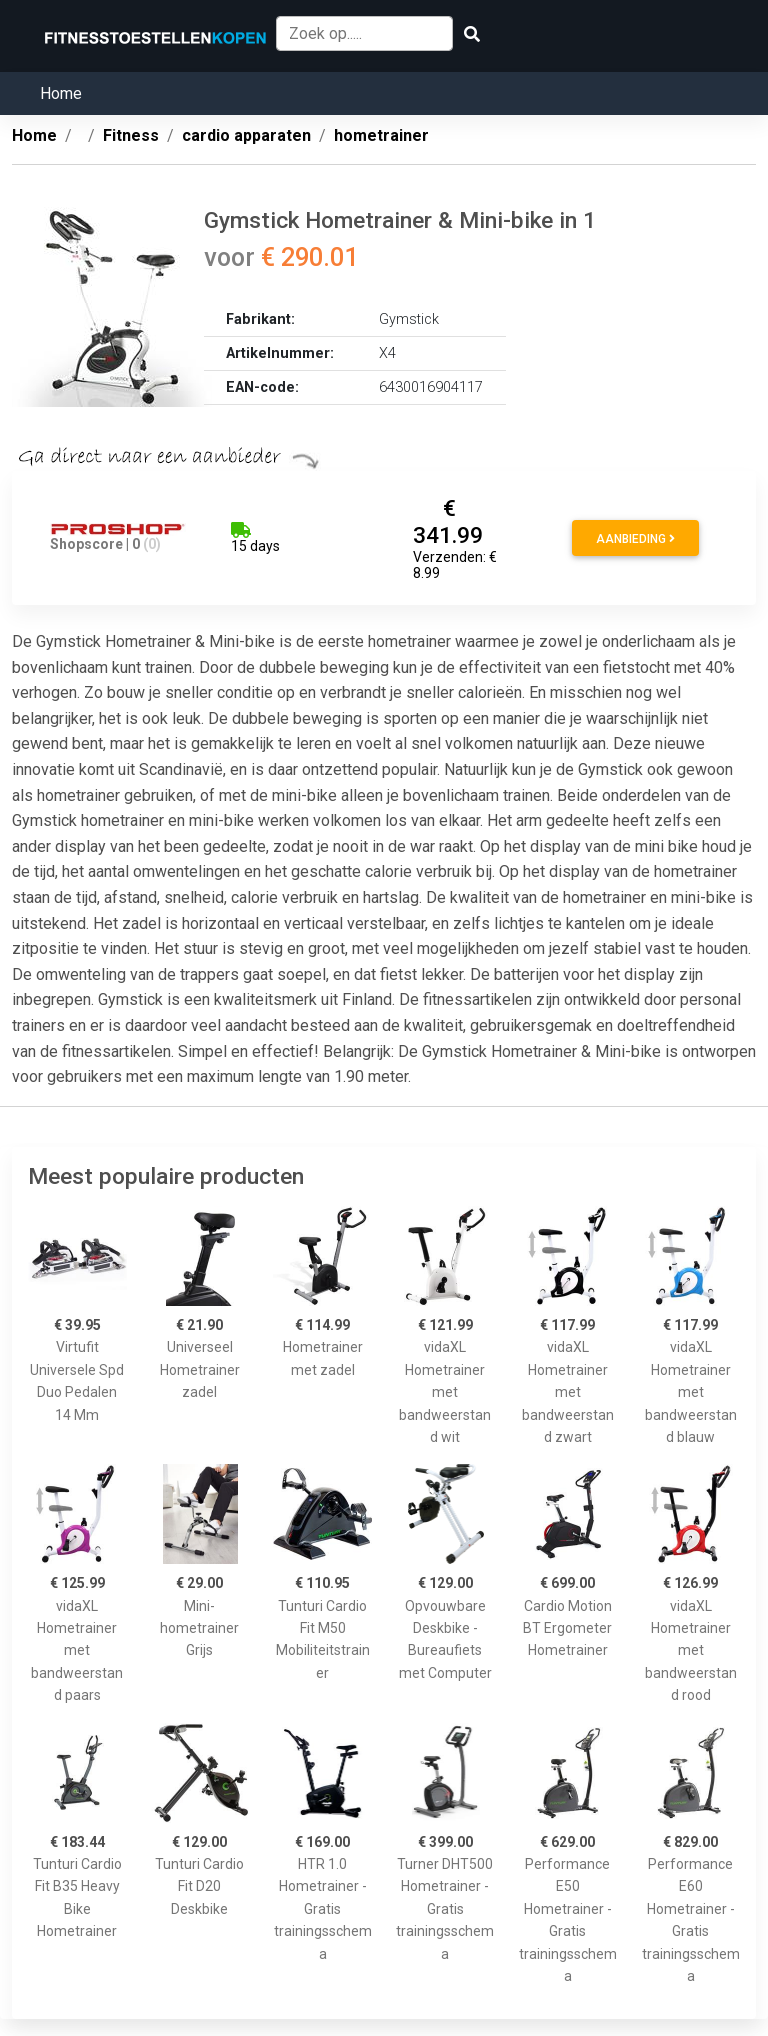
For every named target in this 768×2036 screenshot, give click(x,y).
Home (61, 93)
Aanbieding (635, 539)
